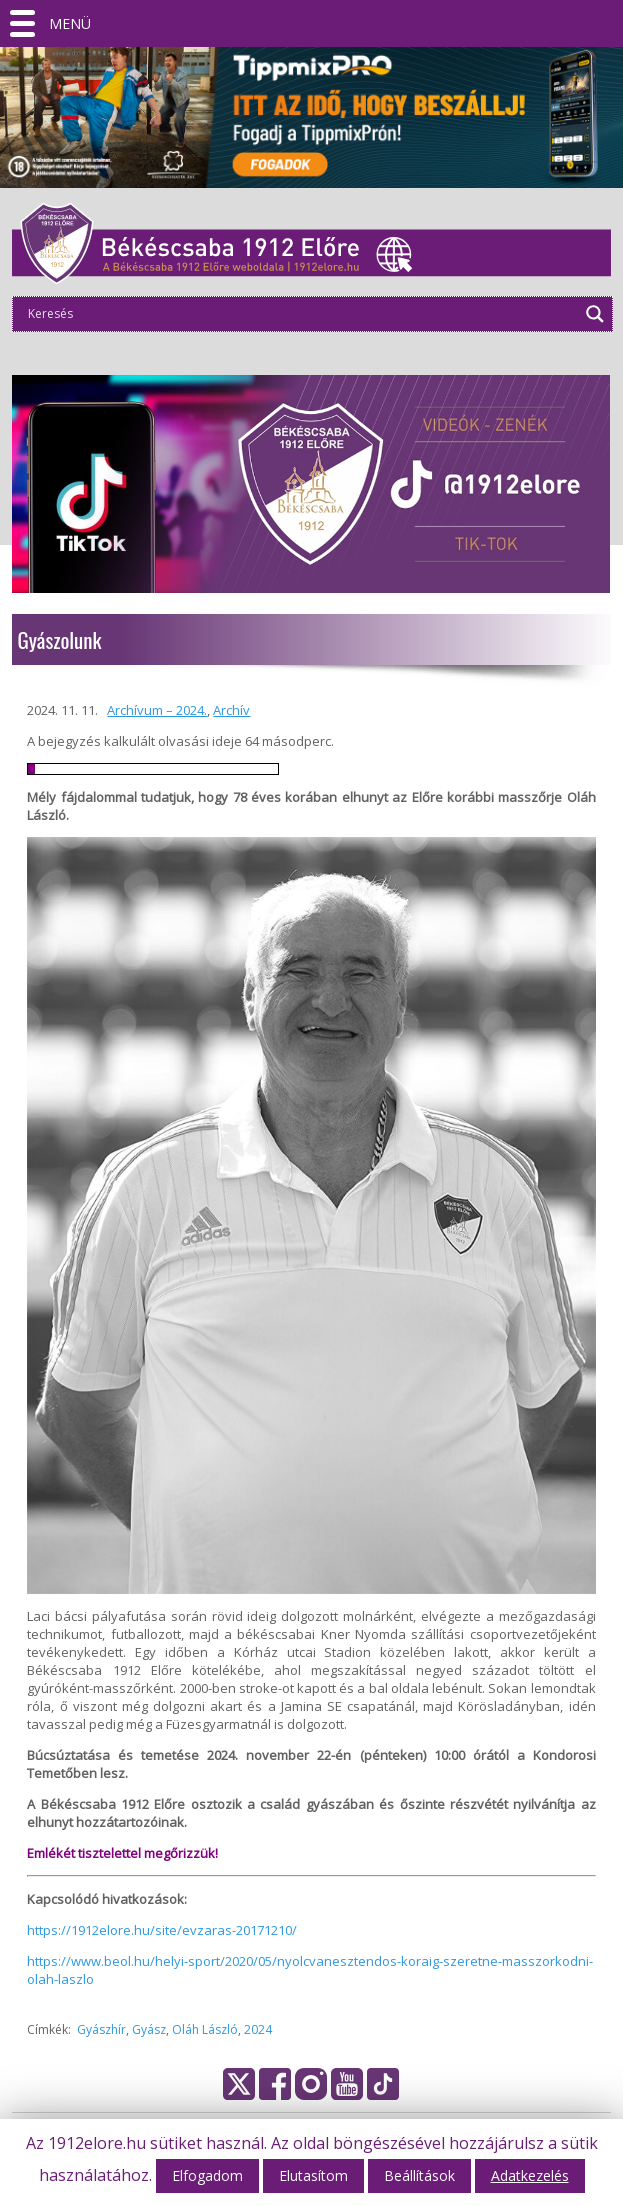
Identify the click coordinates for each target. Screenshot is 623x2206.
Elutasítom (313, 2175)
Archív (231, 710)
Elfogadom (207, 2175)
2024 (258, 2029)
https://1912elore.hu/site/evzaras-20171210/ (162, 1930)
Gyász (149, 2029)
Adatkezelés (530, 2175)
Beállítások (419, 2175)
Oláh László (205, 2029)
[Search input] (300, 314)
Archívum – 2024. (157, 710)
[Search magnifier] (595, 314)
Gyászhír (101, 2029)
